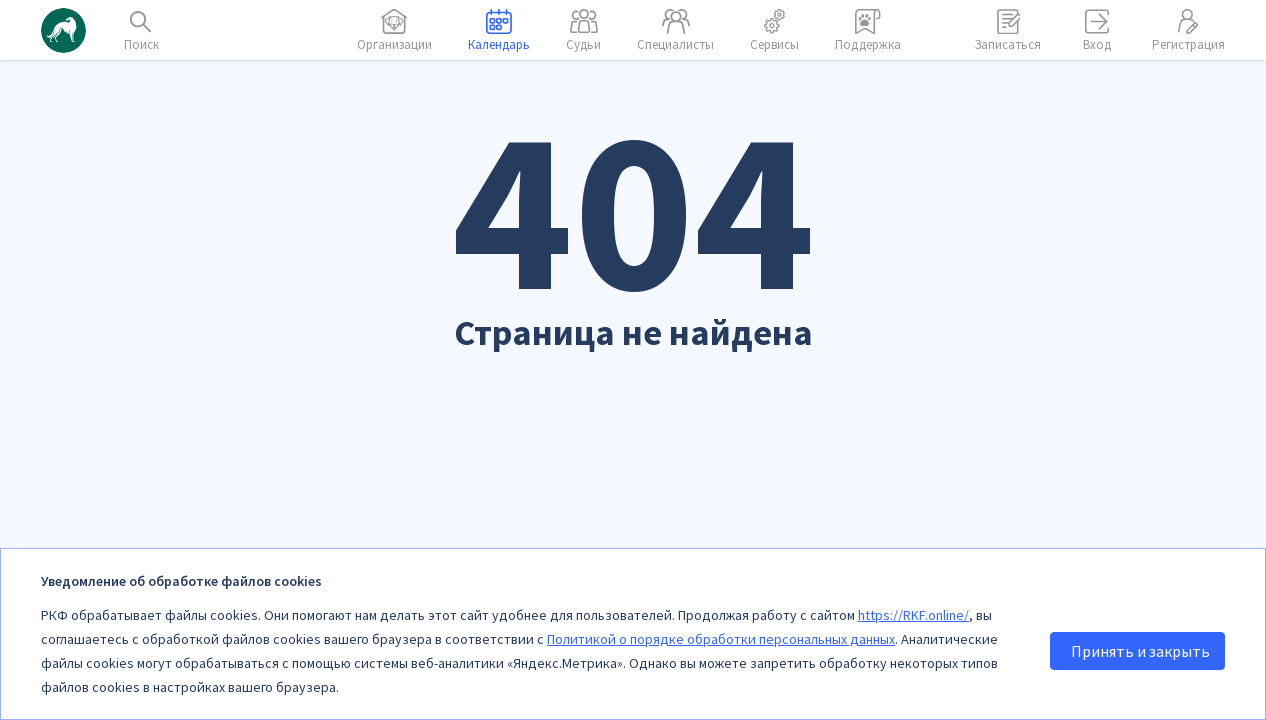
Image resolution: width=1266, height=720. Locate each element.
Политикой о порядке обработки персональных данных (721, 639)
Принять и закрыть (1140, 651)
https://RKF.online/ (913, 615)
